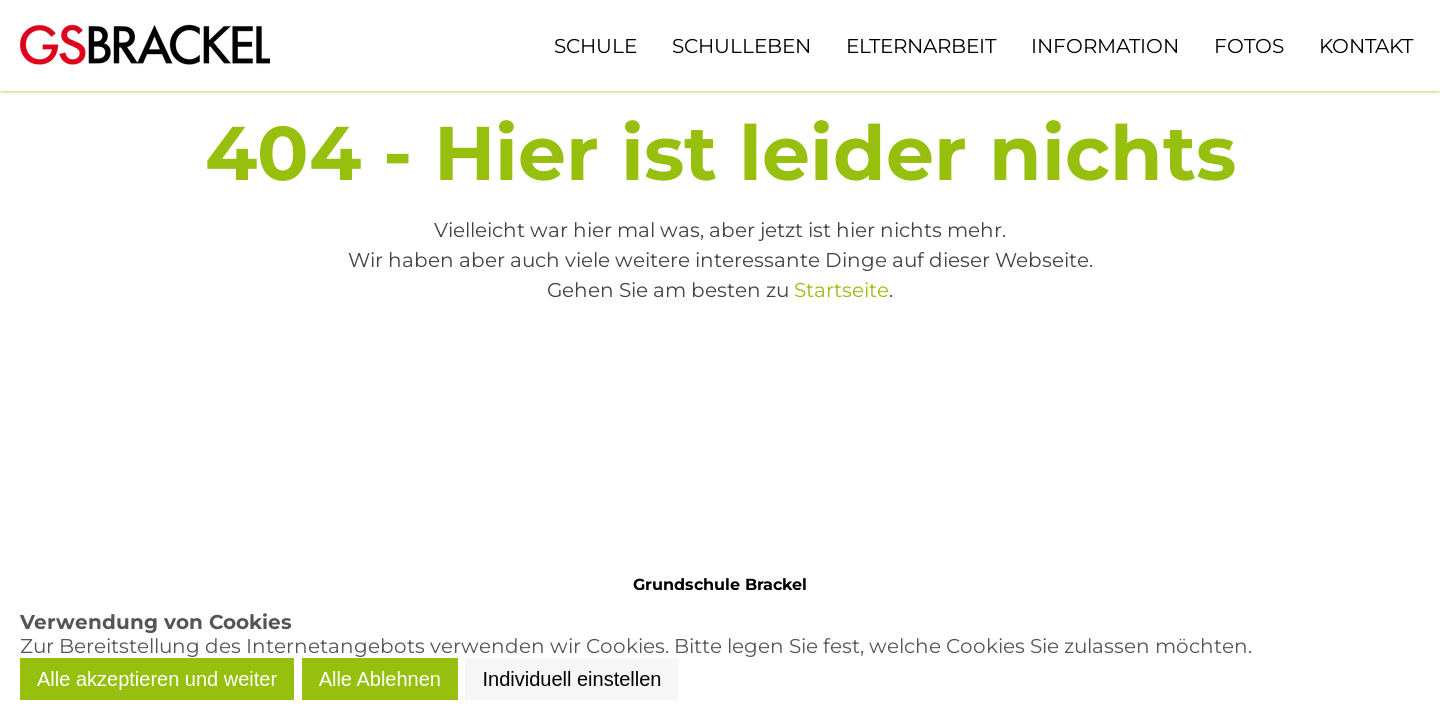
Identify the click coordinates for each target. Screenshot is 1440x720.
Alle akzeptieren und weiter (157, 679)
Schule (595, 46)
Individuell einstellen (571, 679)
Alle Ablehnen (380, 679)
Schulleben (741, 46)
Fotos (1249, 46)
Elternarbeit (921, 46)
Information (1105, 46)
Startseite (841, 290)
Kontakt (1366, 46)
